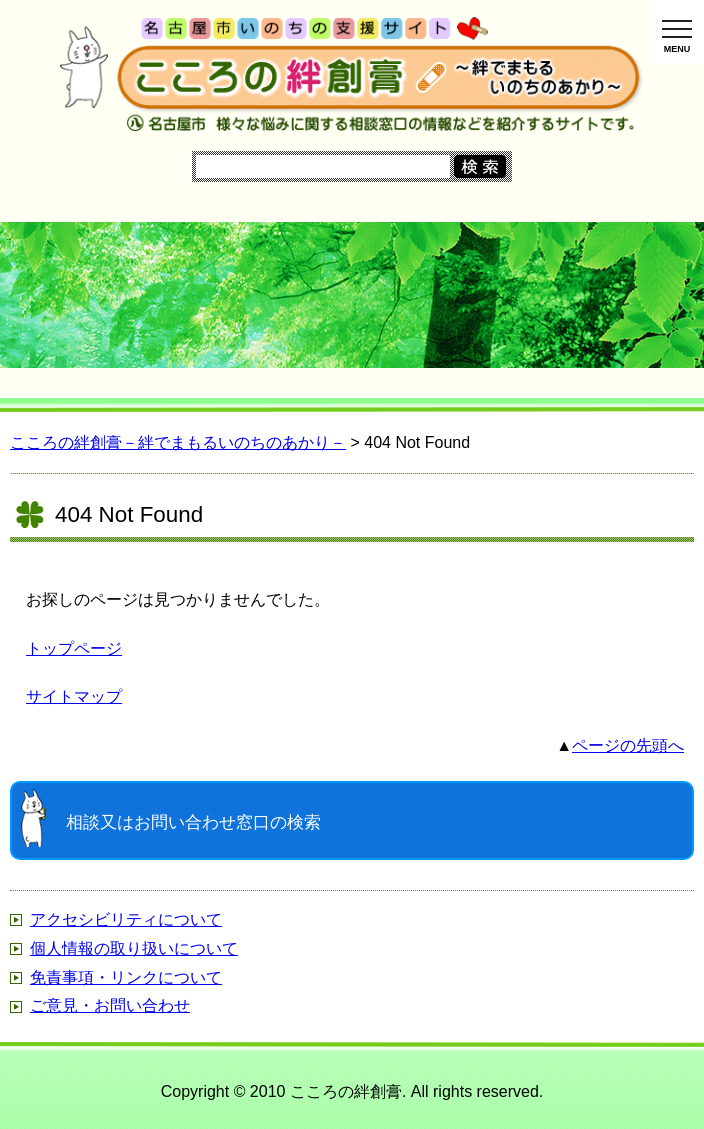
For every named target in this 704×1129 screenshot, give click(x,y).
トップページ (74, 648)
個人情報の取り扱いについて (134, 948)
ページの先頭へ (628, 745)
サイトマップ (74, 696)
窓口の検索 (193, 822)
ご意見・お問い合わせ (110, 1005)
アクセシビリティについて (126, 919)
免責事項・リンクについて (126, 977)
